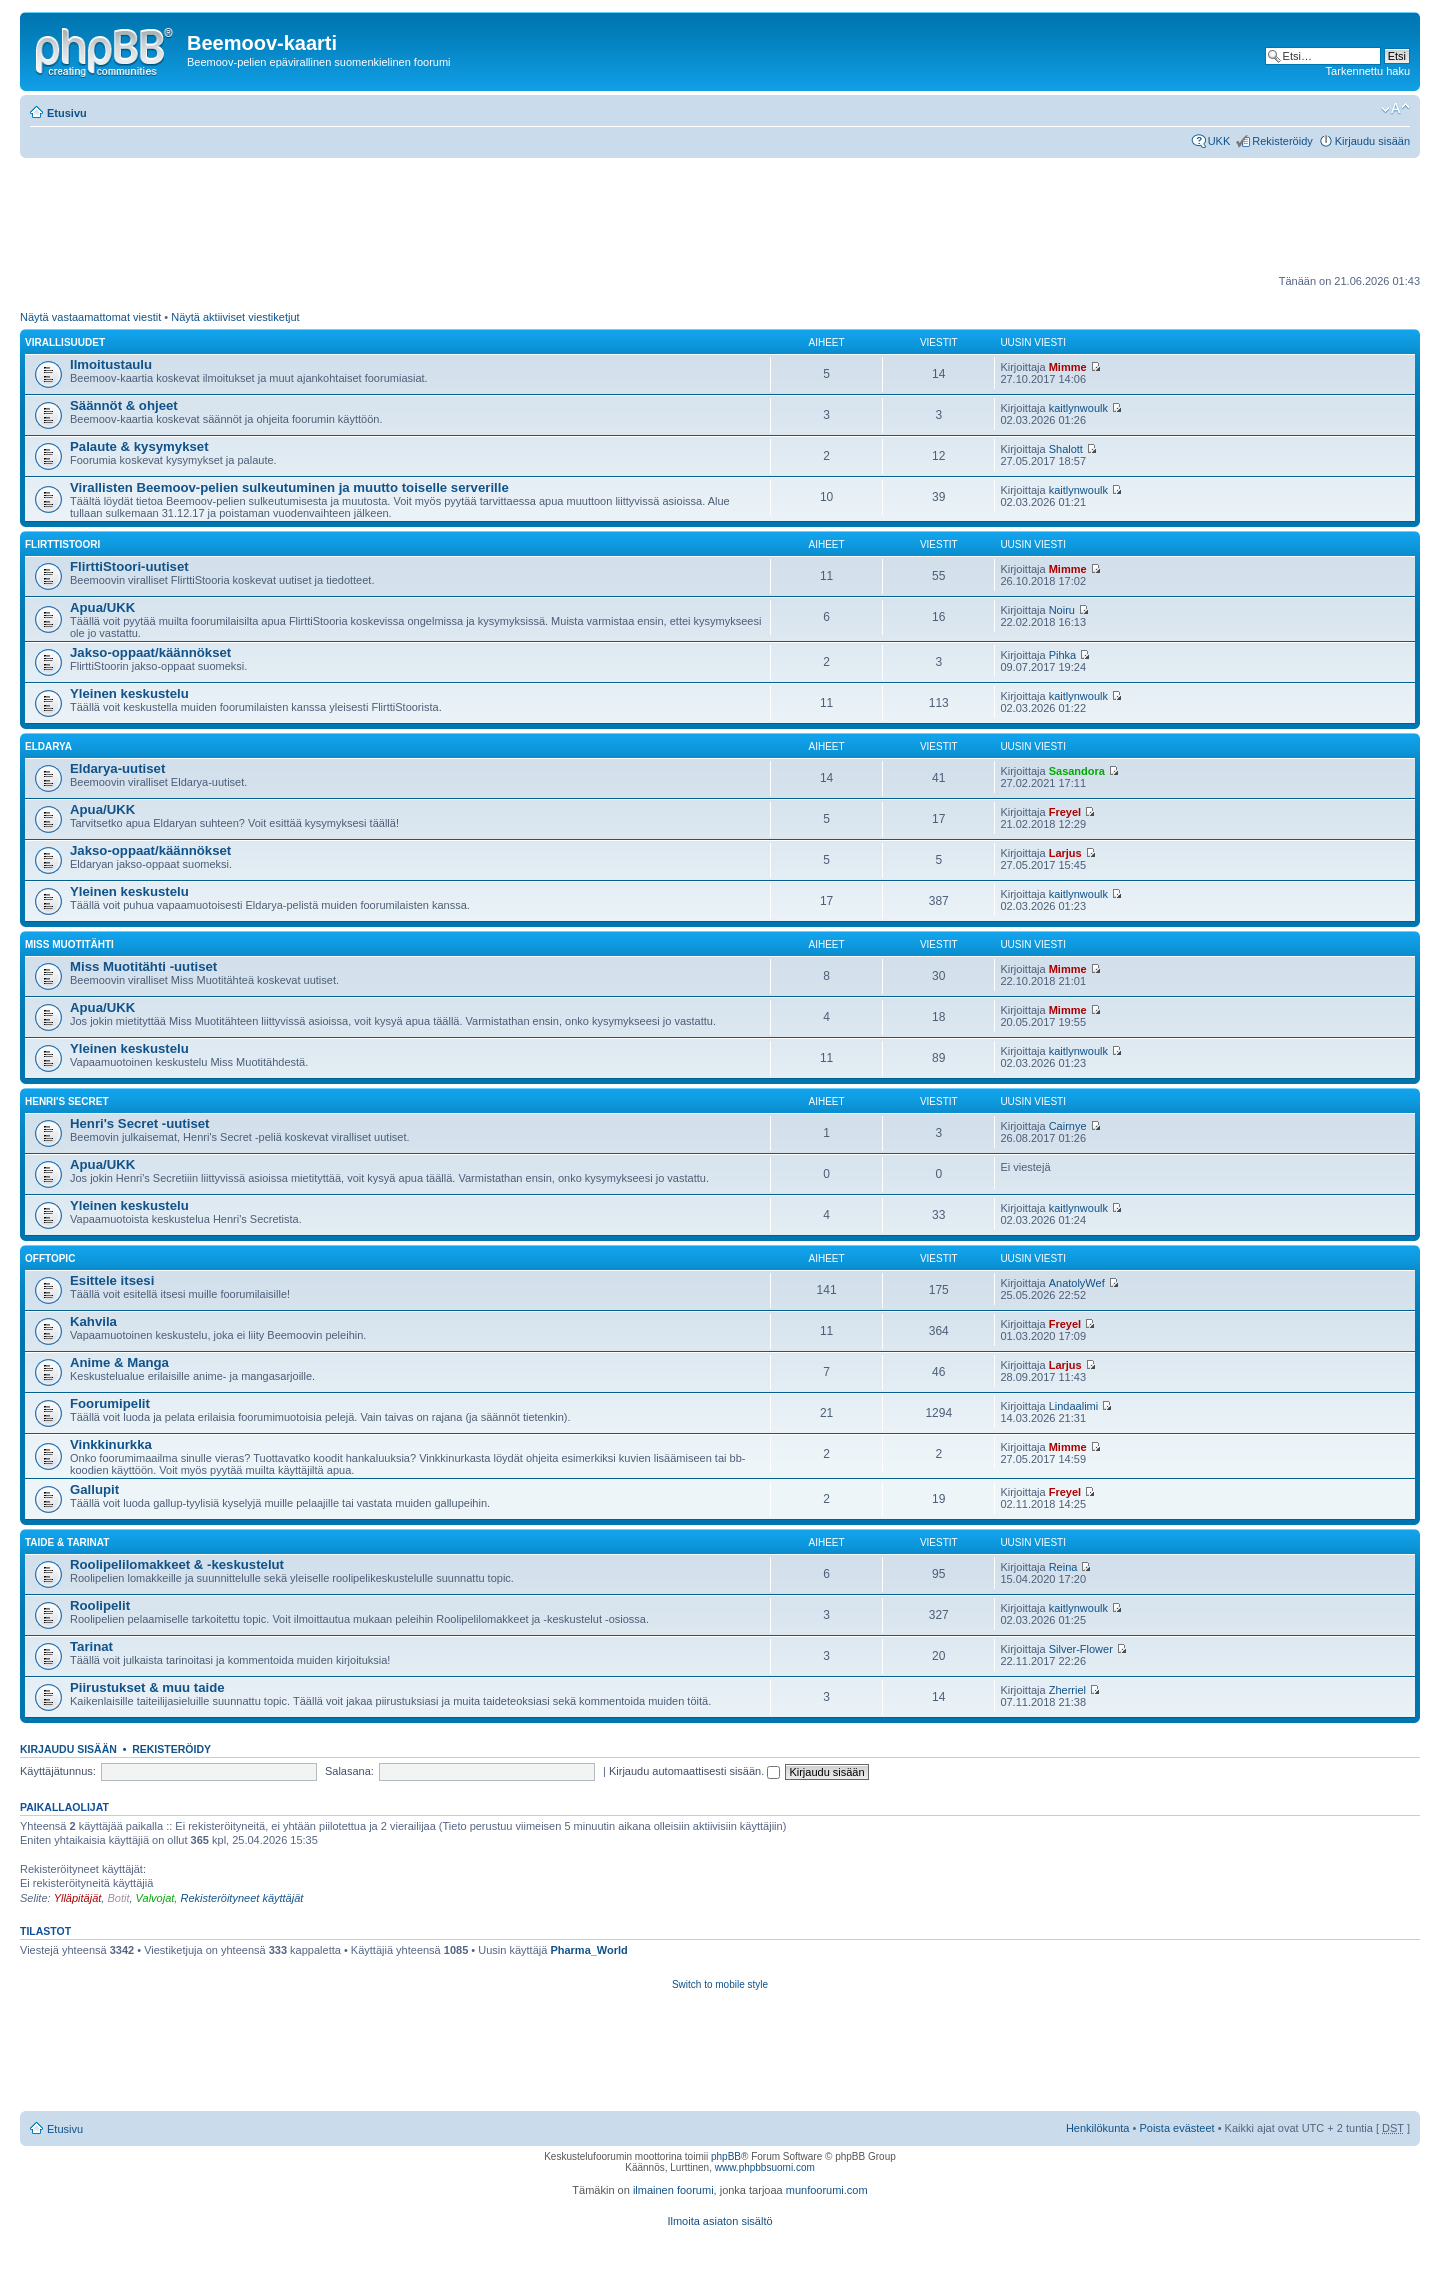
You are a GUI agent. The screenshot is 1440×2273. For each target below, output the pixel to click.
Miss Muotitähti (69, 944)
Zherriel (1067, 1690)
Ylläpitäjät (78, 1898)
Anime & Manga (119, 1362)
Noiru (1062, 610)
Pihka (1063, 655)
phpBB (726, 2156)
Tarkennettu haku (1368, 71)
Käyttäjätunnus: (58, 1771)
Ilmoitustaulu (111, 364)
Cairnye (1068, 1126)
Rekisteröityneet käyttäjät (241, 1898)
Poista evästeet (1176, 2128)
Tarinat (91, 1646)
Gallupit (94, 1489)
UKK (1219, 141)
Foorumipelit (110, 1403)
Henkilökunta (1098, 2128)
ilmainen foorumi (673, 2190)
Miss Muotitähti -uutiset (143, 966)
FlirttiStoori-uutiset (129, 566)
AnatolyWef (1077, 1283)
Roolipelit (100, 1605)
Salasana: (349, 1771)
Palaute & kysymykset (139, 446)
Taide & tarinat (67, 1542)
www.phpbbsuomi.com (765, 2167)
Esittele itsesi (112, 1280)
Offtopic (50, 1258)
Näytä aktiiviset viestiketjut (235, 317)
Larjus (1065, 853)
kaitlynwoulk (1078, 408)
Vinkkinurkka (111, 1444)
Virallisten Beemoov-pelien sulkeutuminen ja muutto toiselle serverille (289, 487)
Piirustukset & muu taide (147, 1687)
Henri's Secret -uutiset (139, 1123)
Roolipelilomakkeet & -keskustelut (177, 1564)
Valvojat (155, 1898)
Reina (1063, 1567)
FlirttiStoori (62, 544)
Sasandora (1077, 771)
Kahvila (93, 1321)
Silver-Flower (1081, 1649)
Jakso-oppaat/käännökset (150, 652)
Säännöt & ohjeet (124, 405)
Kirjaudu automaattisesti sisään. (694, 1771)
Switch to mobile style (720, 1984)
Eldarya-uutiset (117, 768)
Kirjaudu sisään (1372, 141)
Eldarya (48, 746)
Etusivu (67, 113)
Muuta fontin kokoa (1395, 109)
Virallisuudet (65, 342)
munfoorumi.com (827, 2190)
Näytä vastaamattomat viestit (90, 317)
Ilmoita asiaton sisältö (719, 2221)
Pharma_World (588, 1950)
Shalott (1066, 449)
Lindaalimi (1074, 1406)
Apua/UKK (102, 607)
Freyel (1065, 812)
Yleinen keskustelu (129, 693)
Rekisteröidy (1282, 141)
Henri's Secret (67, 1101)
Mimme (1068, 367)
